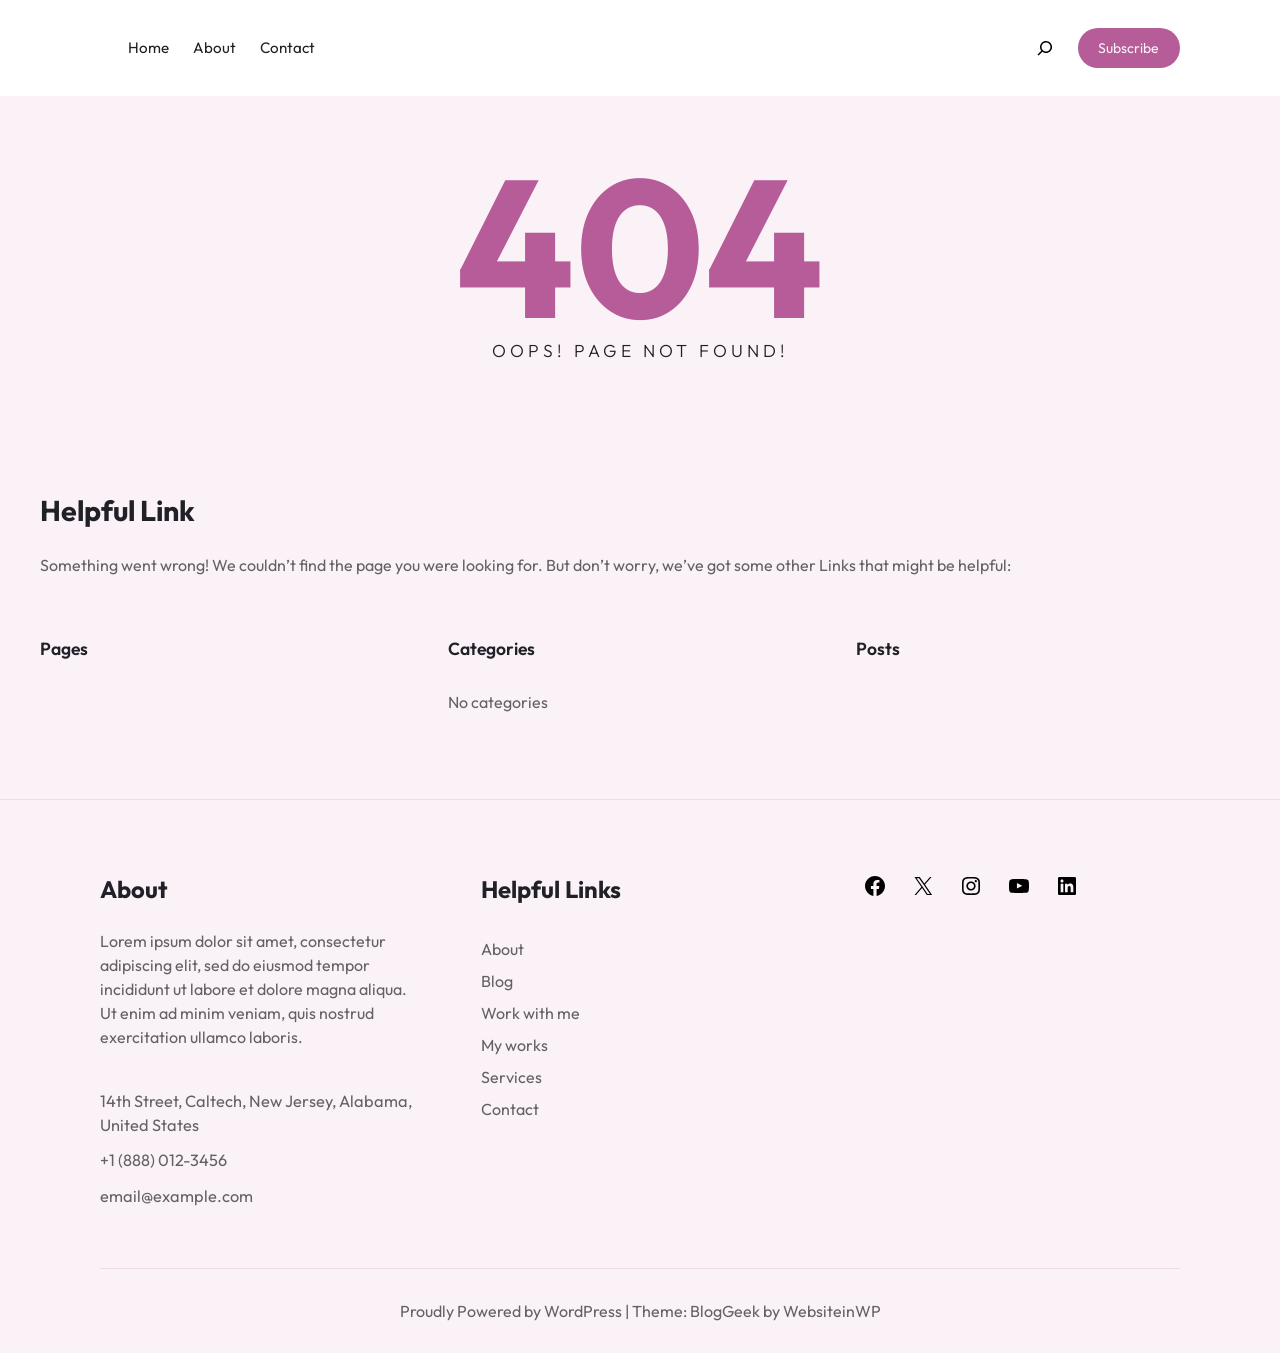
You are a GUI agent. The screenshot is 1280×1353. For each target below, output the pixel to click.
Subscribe (1128, 48)
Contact (510, 1109)
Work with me (530, 1013)
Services (511, 1077)
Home (148, 47)
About (502, 949)
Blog (497, 981)
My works (514, 1045)
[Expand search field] (1044, 48)
